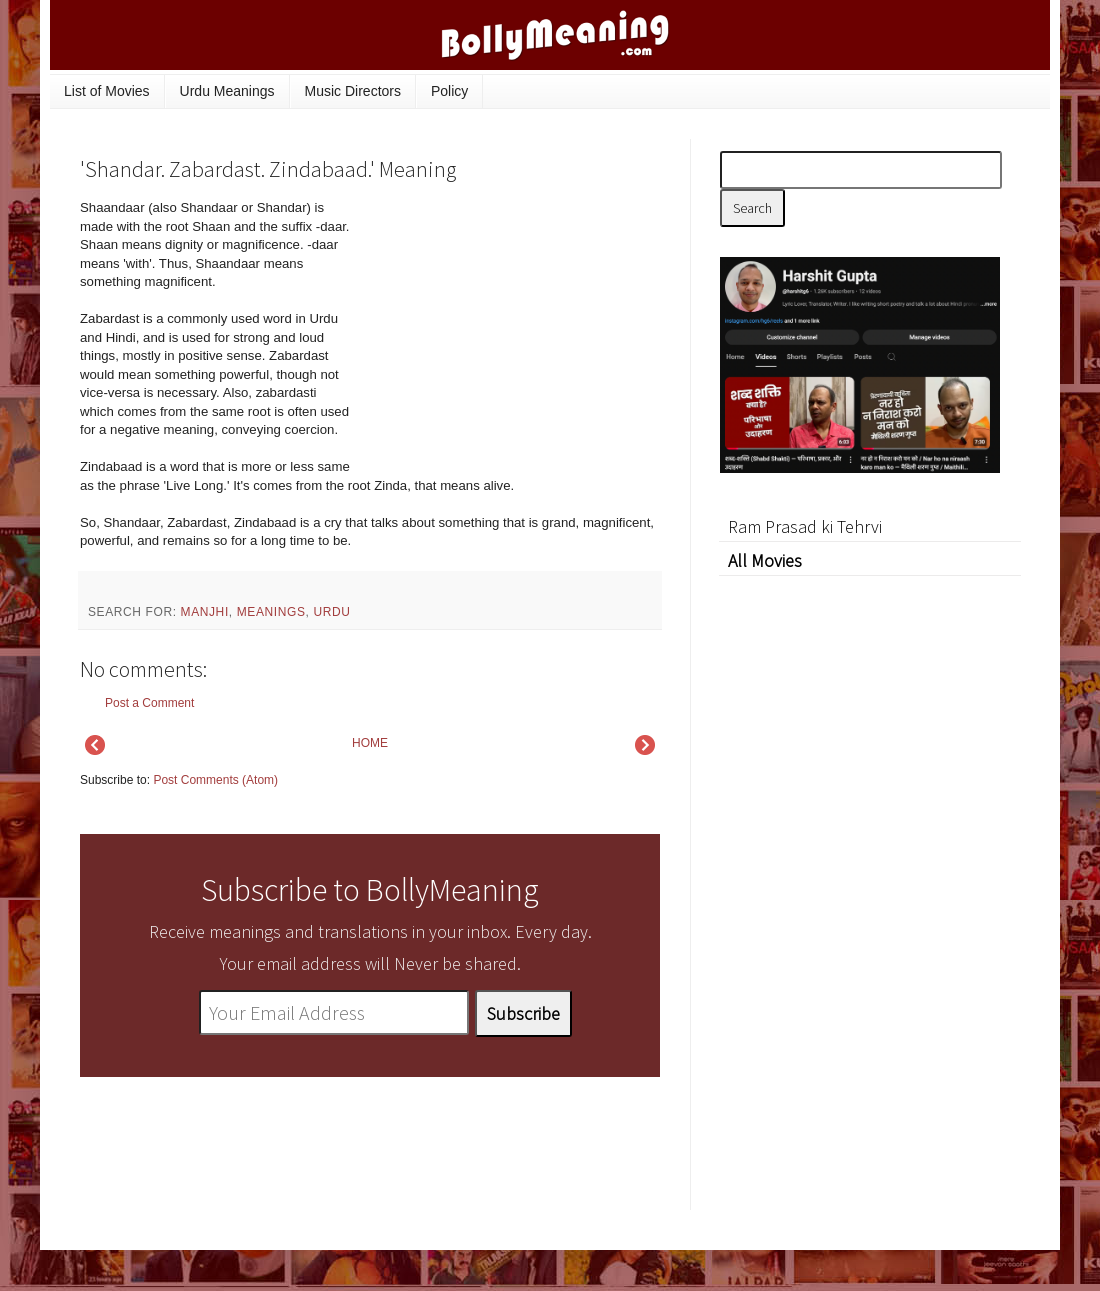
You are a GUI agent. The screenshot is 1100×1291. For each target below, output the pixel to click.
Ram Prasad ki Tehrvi (805, 526)
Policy (449, 91)
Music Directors (353, 91)
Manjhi (205, 612)
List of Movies (107, 91)
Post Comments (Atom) (215, 780)
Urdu (331, 612)
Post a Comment (149, 703)
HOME (370, 743)
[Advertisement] (510, 334)
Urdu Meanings (227, 91)
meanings (271, 612)
